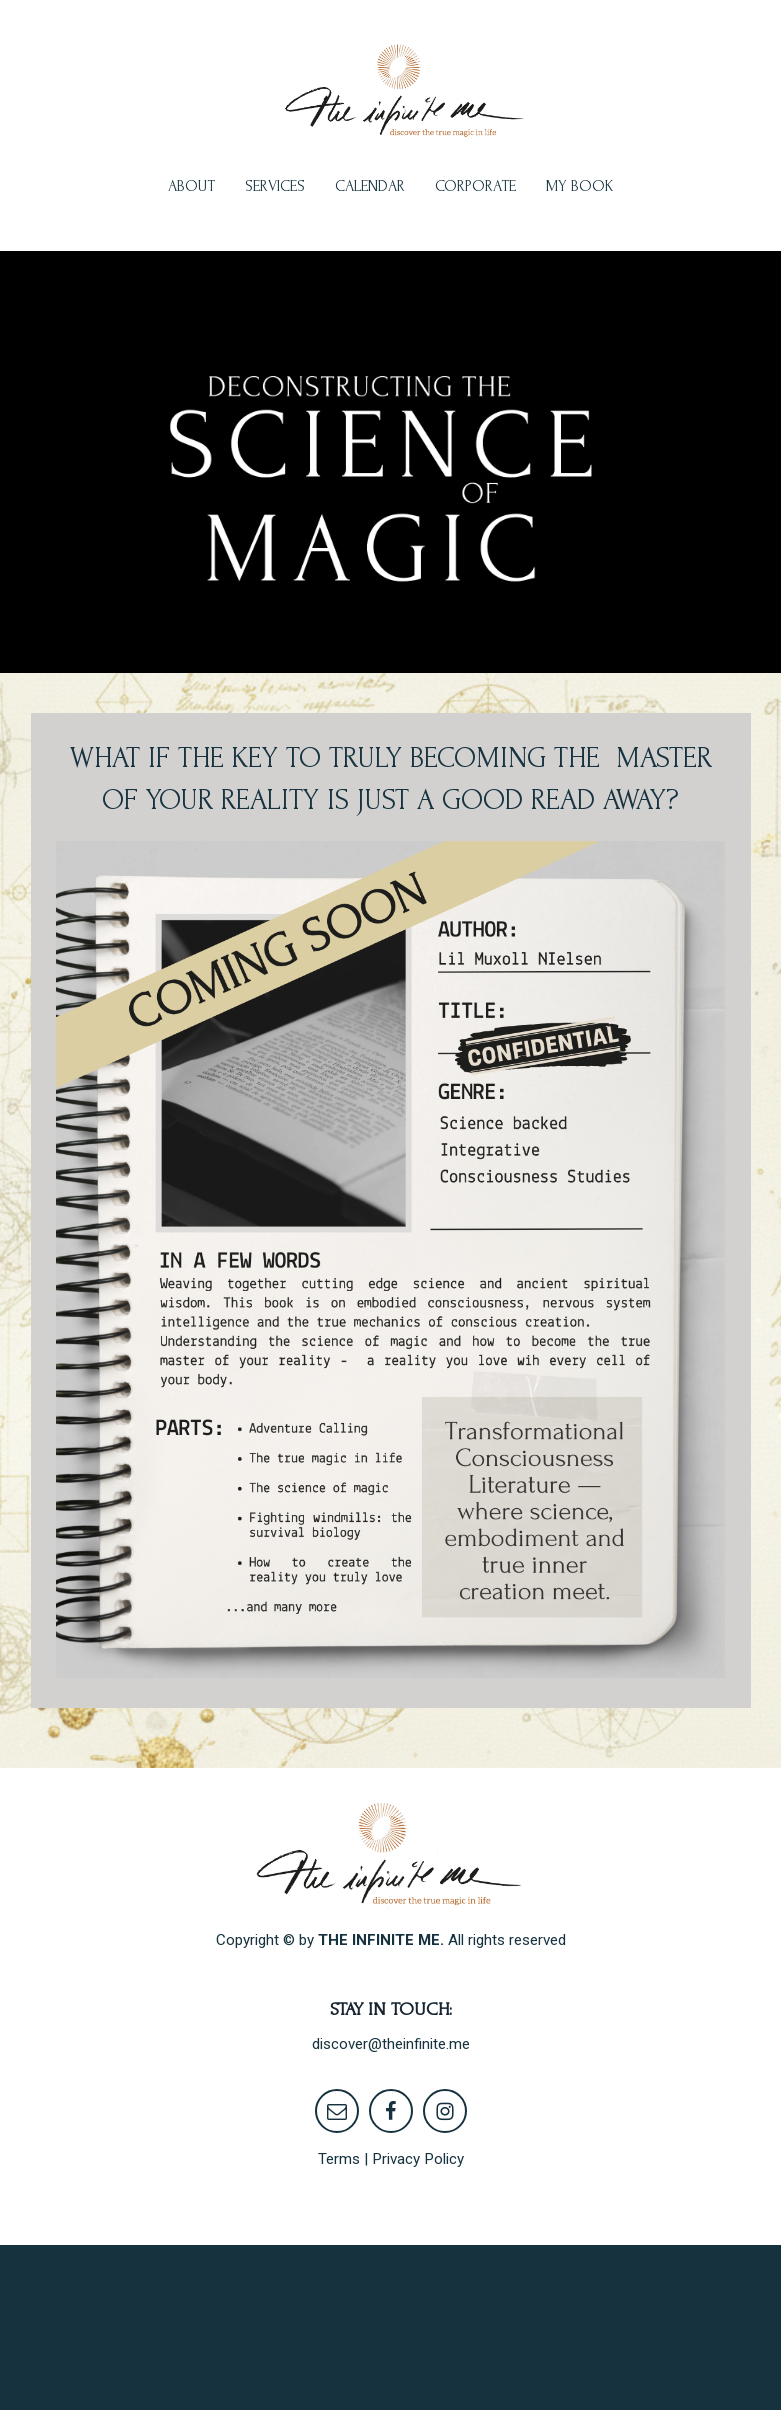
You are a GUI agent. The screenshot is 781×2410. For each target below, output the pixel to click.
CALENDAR (370, 186)
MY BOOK (580, 186)
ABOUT (191, 186)
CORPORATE (475, 186)
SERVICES (275, 186)
